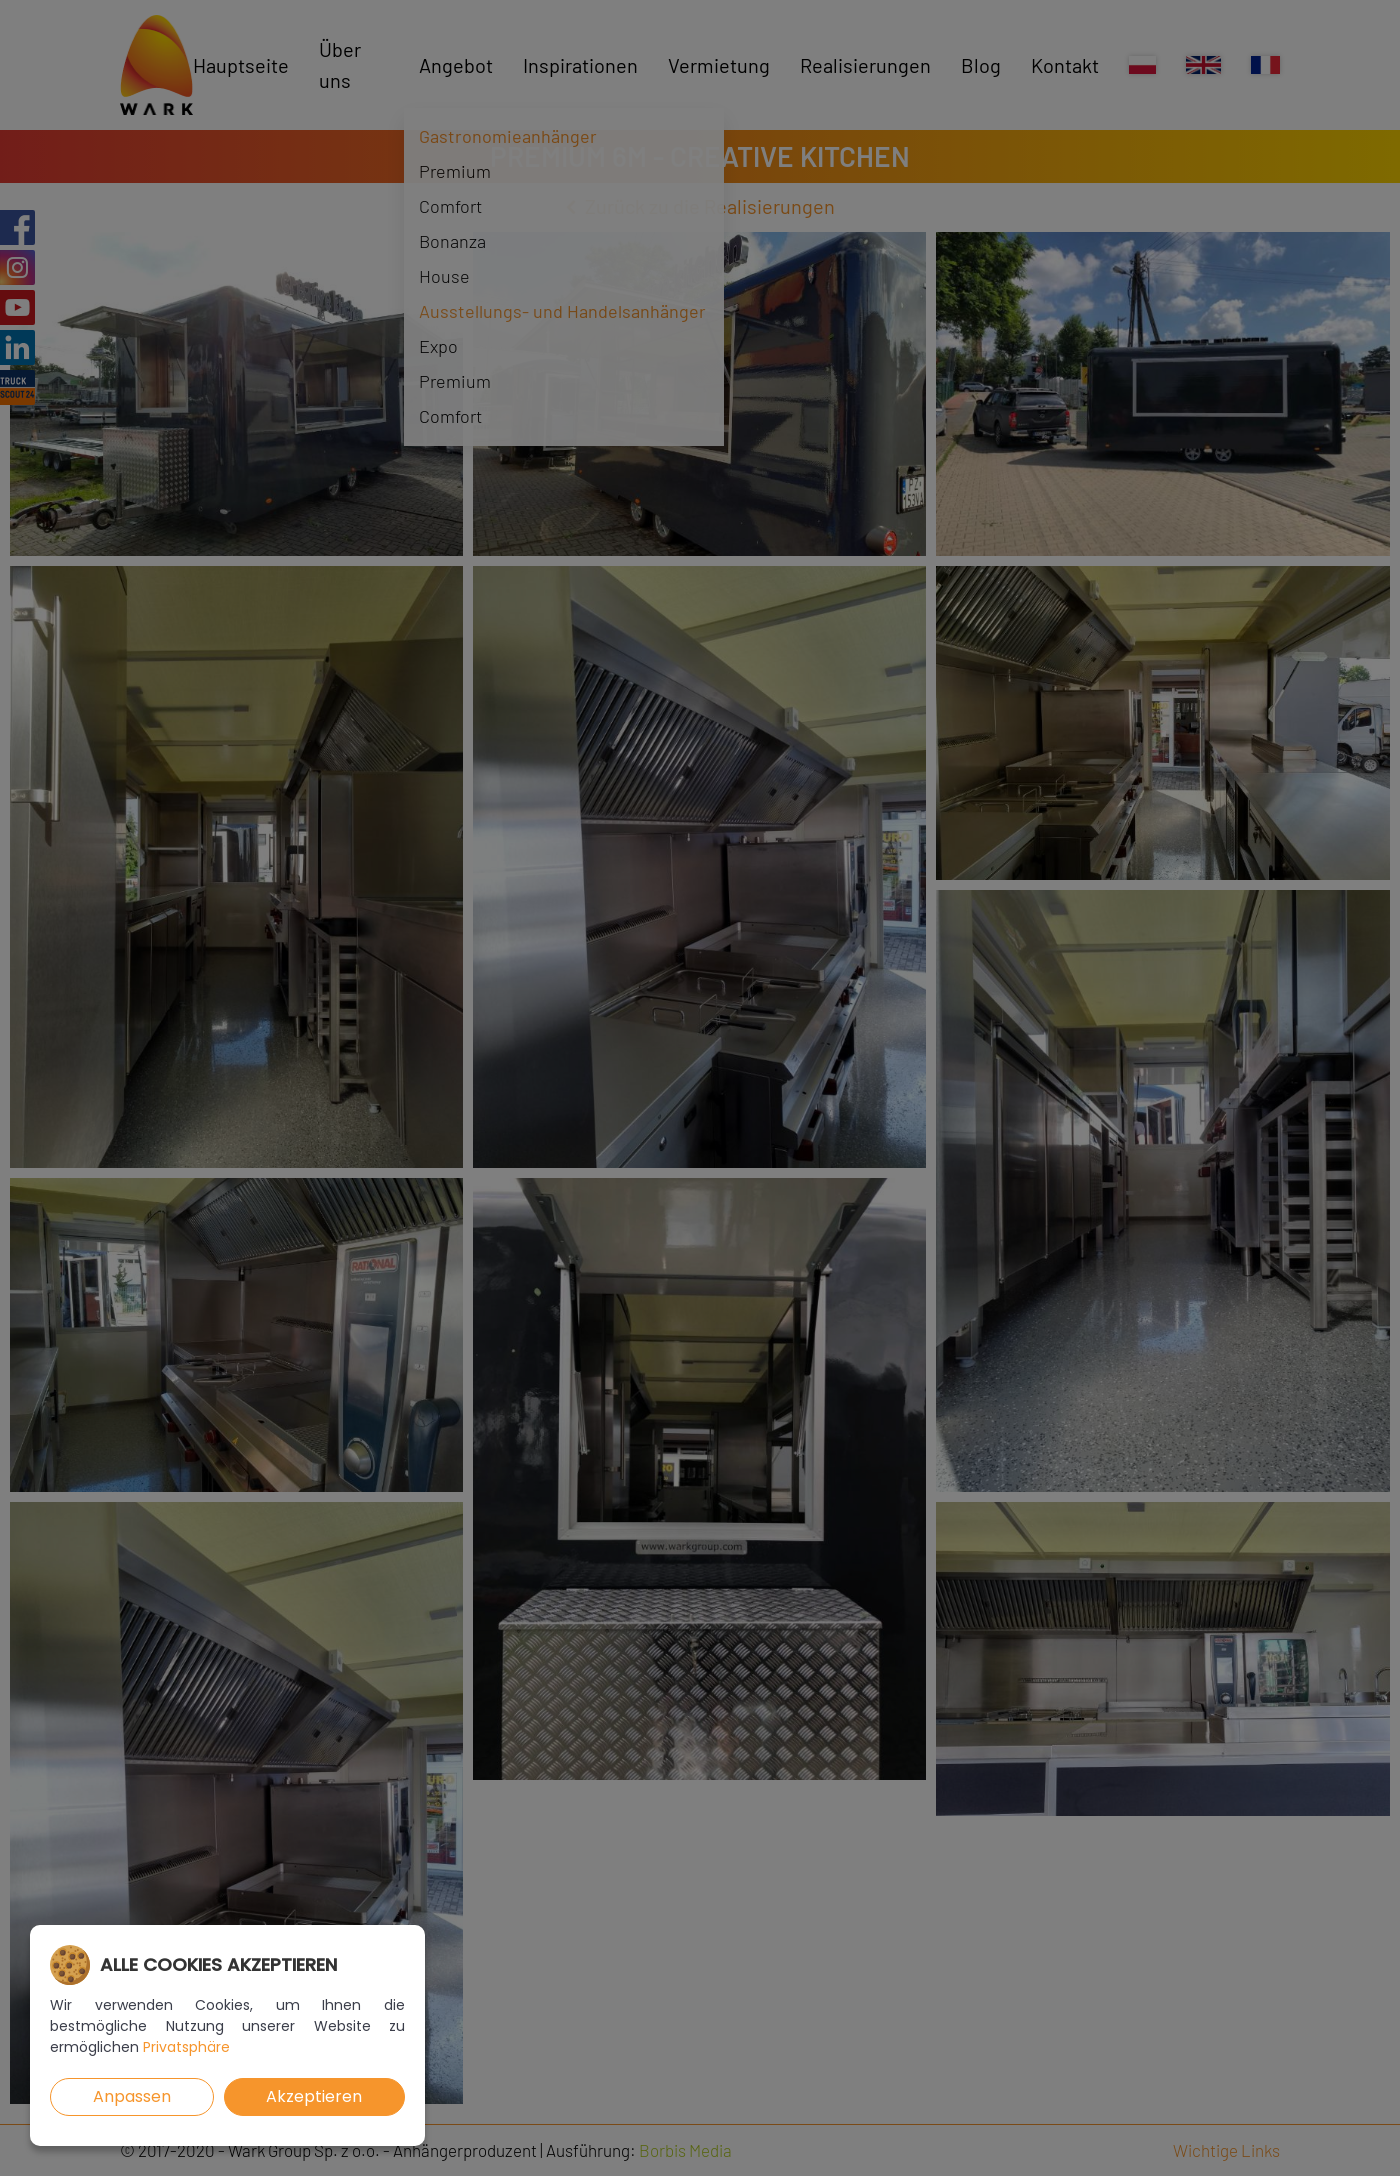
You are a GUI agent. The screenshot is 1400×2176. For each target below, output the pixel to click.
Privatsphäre (186, 2047)
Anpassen (132, 2096)
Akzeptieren (314, 2096)
